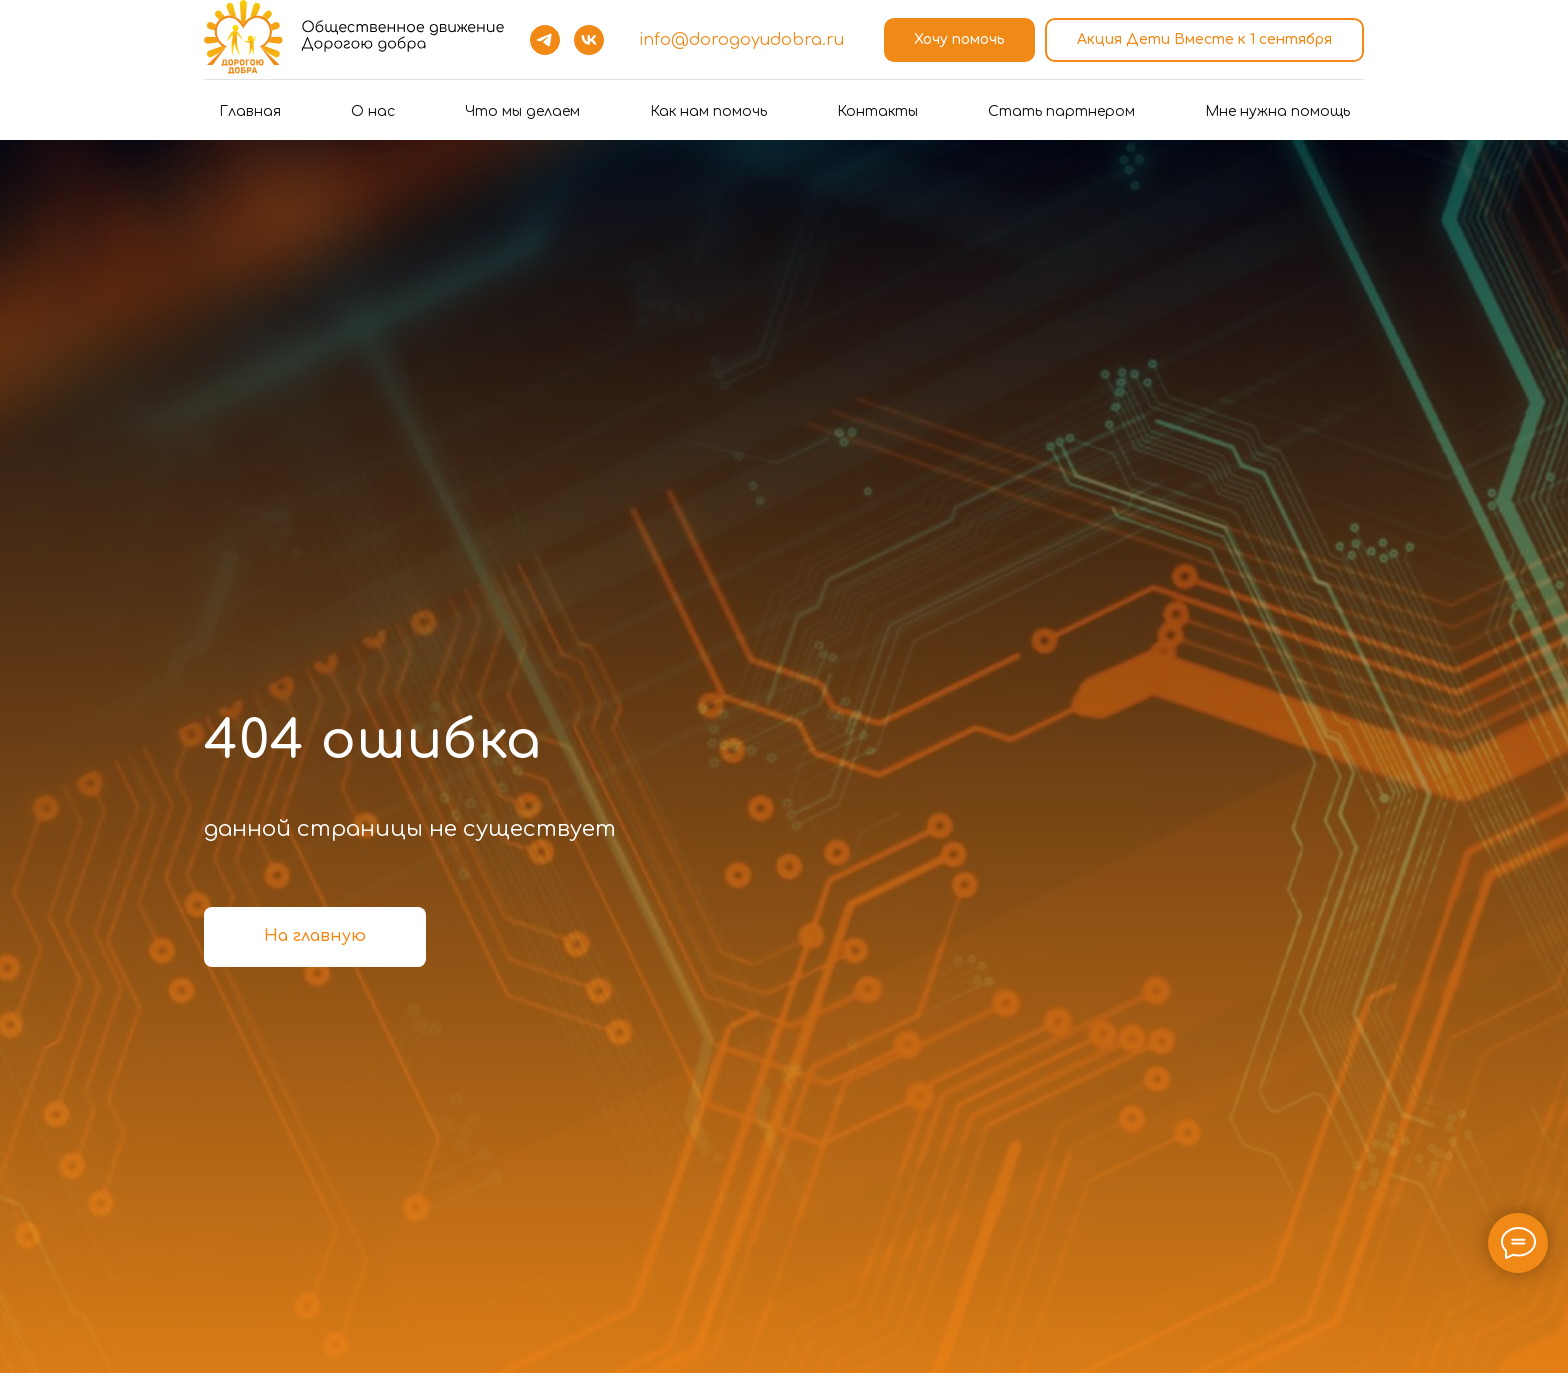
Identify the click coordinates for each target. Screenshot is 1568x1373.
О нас (373, 111)
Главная (250, 111)
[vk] (589, 40)
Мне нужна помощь (1277, 111)
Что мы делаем (522, 111)
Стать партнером (1061, 111)
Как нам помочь (708, 111)
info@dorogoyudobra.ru (741, 40)
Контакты (877, 111)
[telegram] (545, 40)
